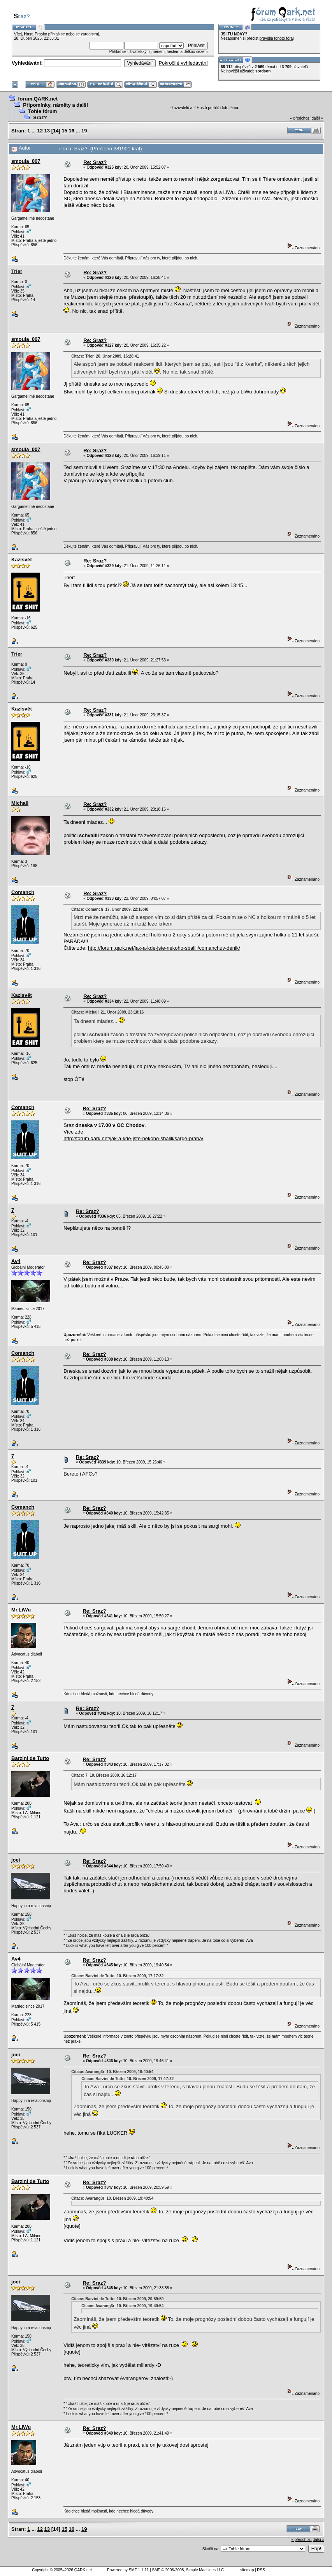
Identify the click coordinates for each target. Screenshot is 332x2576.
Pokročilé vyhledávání (182, 63)
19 (84, 131)
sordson (263, 71)
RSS (261, 2570)
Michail (19, 803)
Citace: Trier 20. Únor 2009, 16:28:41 (105, 356)
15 (64, 131)
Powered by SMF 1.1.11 (128, 2570)
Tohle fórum (42, 111)
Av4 (15, 1261)
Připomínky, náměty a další (55, 105)
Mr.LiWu (21, 1610)
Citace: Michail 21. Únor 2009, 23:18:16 (107, 1012)
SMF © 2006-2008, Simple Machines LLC (188, 2570)
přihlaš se (56, 34)
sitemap (247, 2570)
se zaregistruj (87, 34)
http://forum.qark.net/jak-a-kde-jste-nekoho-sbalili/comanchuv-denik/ (164, 948)
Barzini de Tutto (30, 1758)
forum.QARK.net (38, 99)
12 (40, 131)
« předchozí (300, 118)
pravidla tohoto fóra (276, 38)
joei (15, 1860)
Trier (16, 271)
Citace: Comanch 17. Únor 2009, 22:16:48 (109, 909)
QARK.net (83, 2570)
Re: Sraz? (95, 162)
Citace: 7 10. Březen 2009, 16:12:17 (104, 1775)
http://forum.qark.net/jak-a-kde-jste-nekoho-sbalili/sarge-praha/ (133, 1138)
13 (47, 131)
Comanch (22, 892)
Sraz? (40, 117)
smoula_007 (25, 161)
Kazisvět (21, 559)
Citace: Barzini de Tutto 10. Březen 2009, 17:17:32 (117, 1976)
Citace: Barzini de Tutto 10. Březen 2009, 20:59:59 (117, 2299)
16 (71, 131)
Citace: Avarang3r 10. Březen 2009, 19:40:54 (112, 2072)
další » (317, 118)
